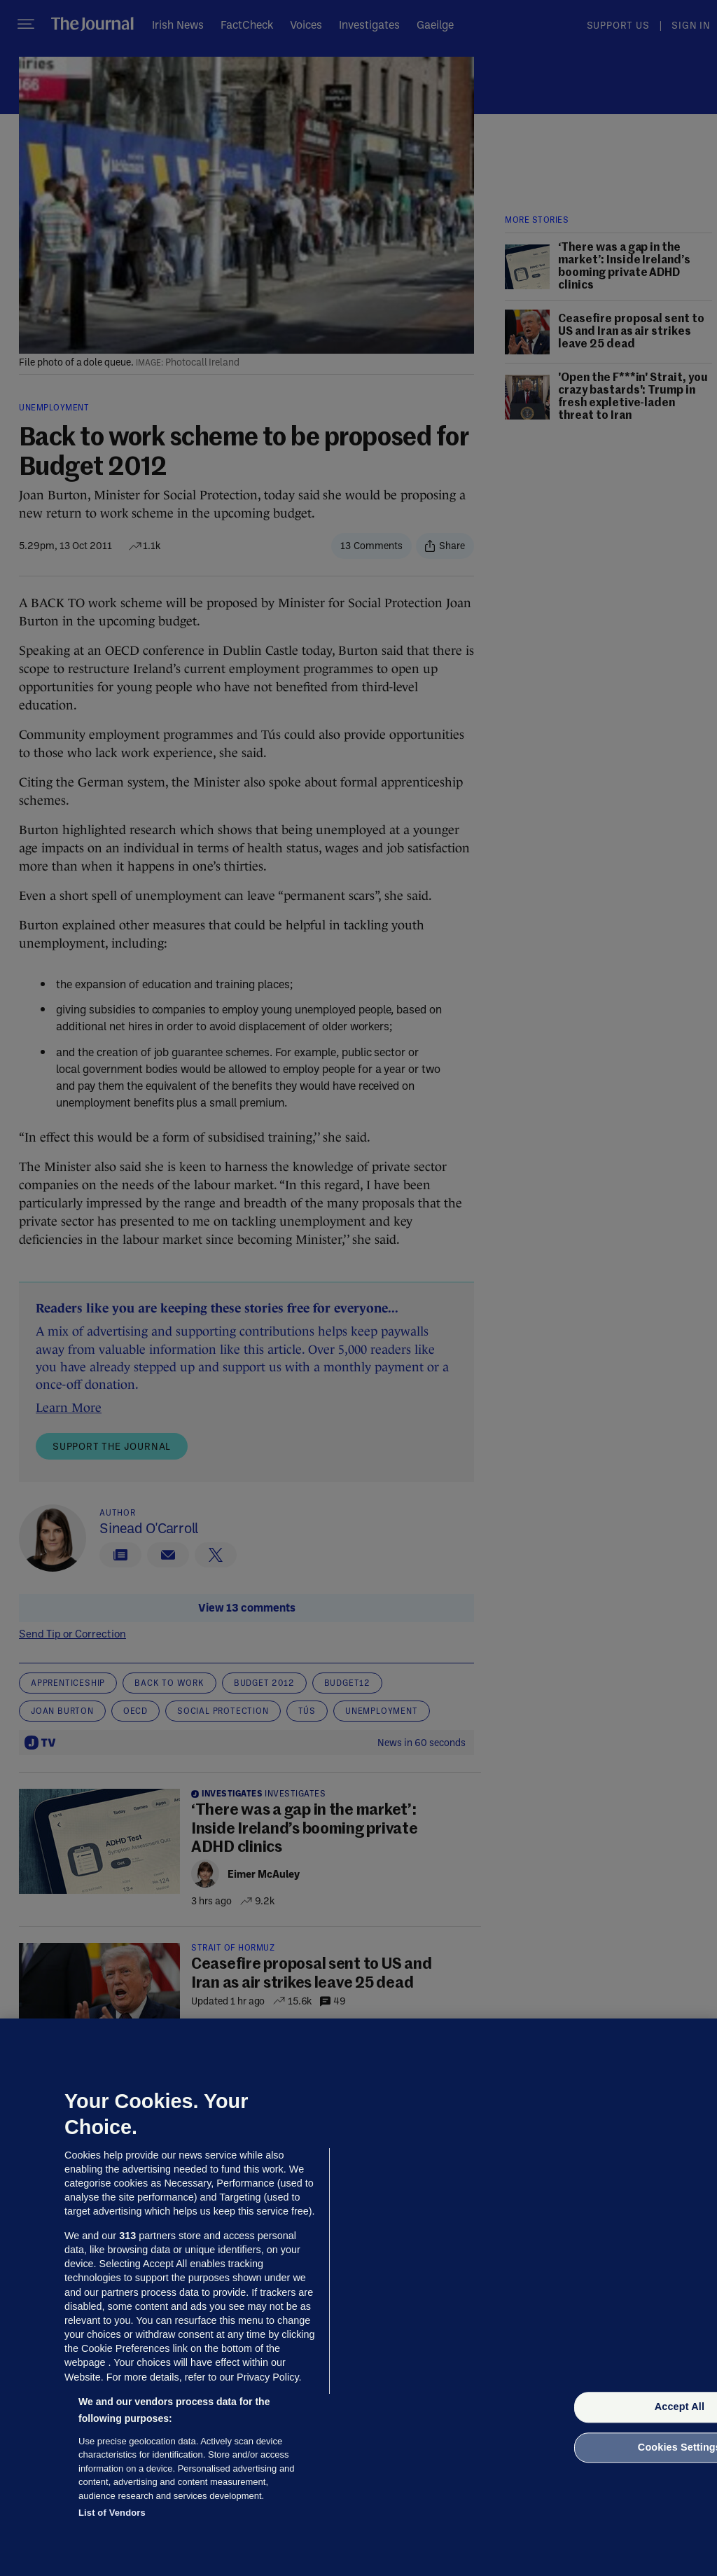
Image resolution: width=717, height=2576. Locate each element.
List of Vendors (112, 2512)
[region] (358, 2297)
